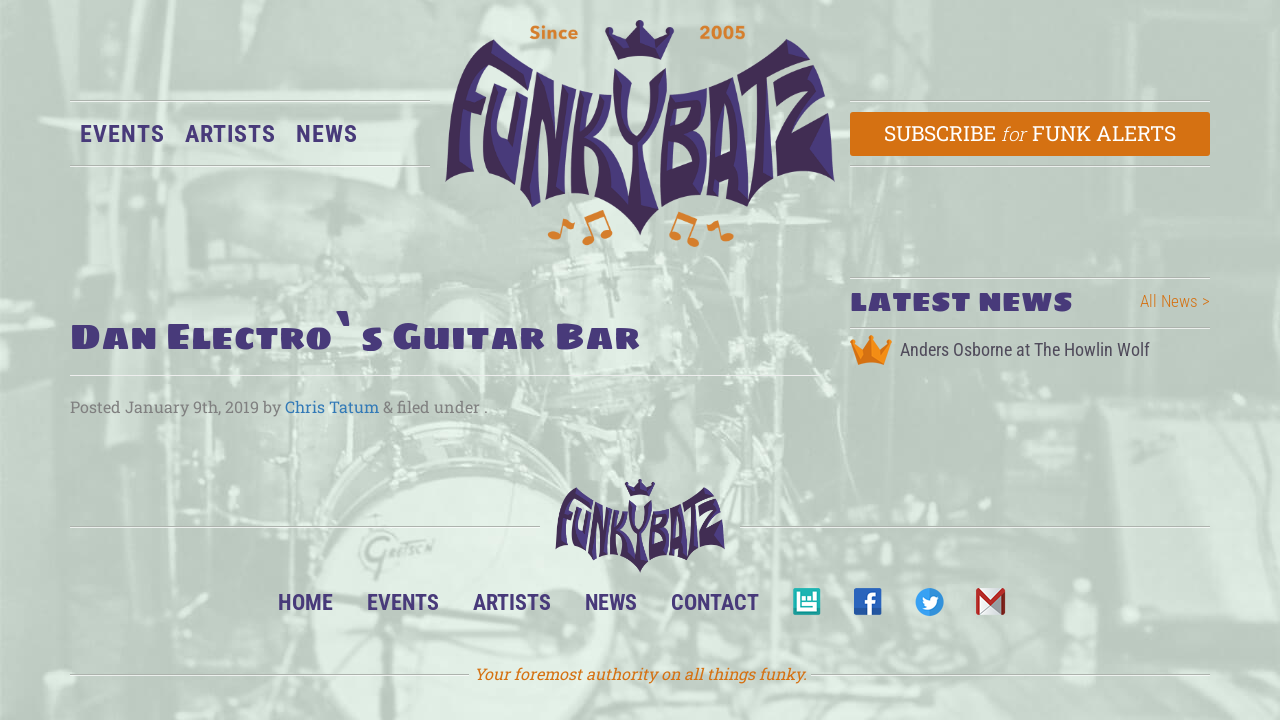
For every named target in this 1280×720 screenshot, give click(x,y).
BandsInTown (806, 607)
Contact (715, 602)
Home (305, 602)
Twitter (928, 607)
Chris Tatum (332, 406)
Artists (230, 134)
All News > (1175, 301)
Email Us (989, 607)
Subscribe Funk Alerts (1030, 133)
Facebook (867, 607)
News (327, 134)
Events (122, 134)
